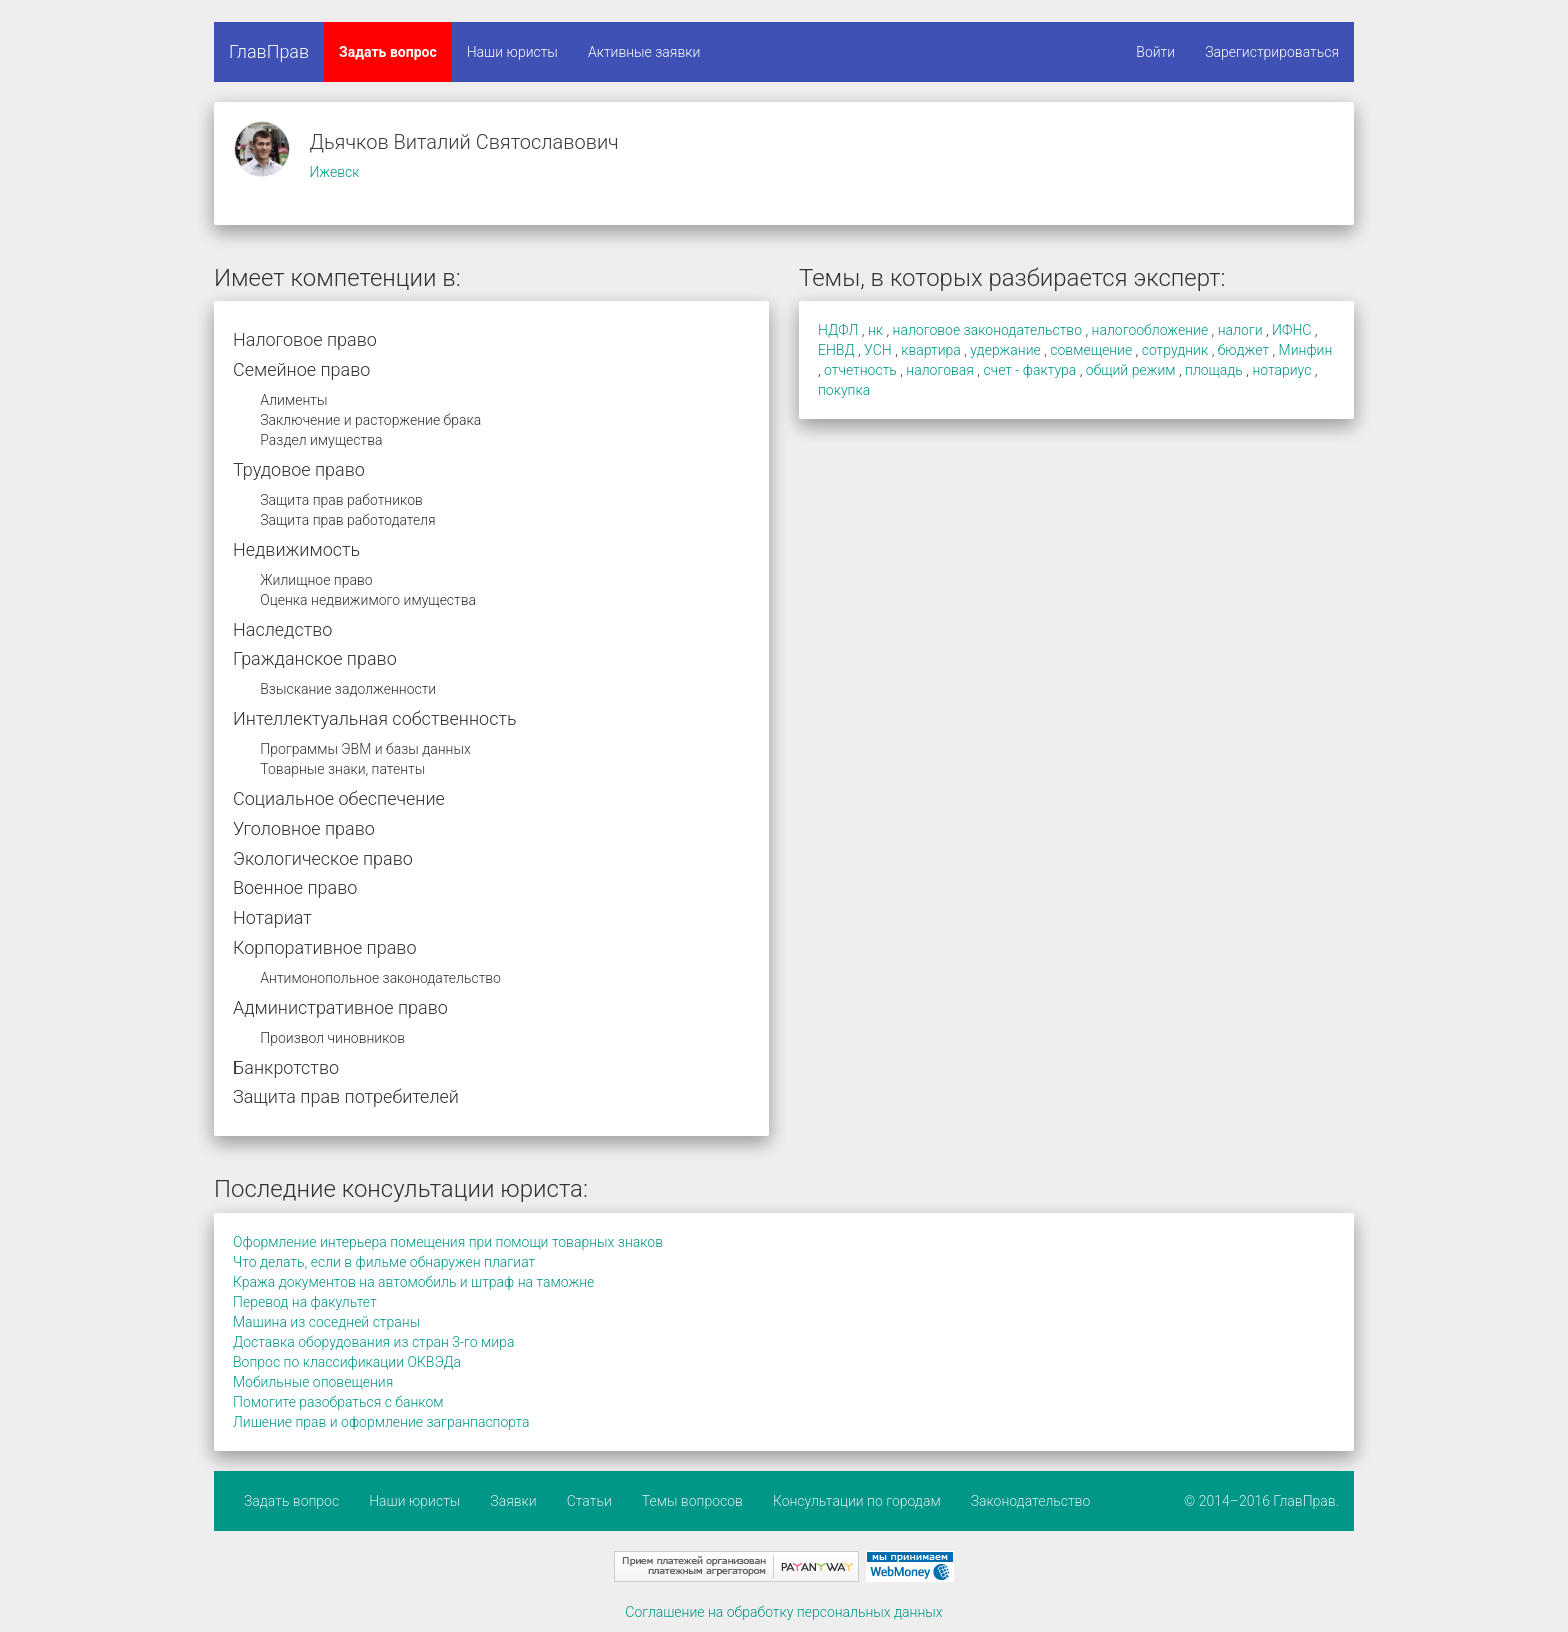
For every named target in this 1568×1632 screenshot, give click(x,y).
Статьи (589, 1501)
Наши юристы (512, 52)
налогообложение (1150, 330)
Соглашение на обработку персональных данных (783, 1612)
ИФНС (1291, 330)
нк (875, 330)
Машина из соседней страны (326, 1322)
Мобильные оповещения (313, 1382)
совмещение (1091, 350)
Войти (1155, 52)
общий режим (1131, 370)
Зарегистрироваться (1272, 52)
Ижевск (334, 172)
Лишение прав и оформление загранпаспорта (381, 1422)
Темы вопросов (692, 1501)
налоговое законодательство (987, 330)
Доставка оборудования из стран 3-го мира (373, 1342)
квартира (931, 350)
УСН (878, 350)
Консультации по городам (857, 1501)
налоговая (940, 370)
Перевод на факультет (305, 1302)
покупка (844, 390)
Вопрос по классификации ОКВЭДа (347, 1362)
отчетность (860, 370)
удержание (1005, 350)
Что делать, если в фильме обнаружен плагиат (384, 1262)
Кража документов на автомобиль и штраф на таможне (413, 1282)
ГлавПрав (269, 51)
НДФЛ (838, 330)
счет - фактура (1029, 370)
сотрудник (1175, 350)
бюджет (1243, 350)
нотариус (1281, 370)
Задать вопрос (388, 52)
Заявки (513, 1501)
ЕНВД (836, 350)
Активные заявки (644, 52)
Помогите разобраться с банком (338, 1402)
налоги (1240, 330)
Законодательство (1031, 1501)
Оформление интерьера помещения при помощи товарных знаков (448, 1242)
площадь (1214, 370)
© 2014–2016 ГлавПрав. (1261, 1501)
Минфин (1306, 350)
